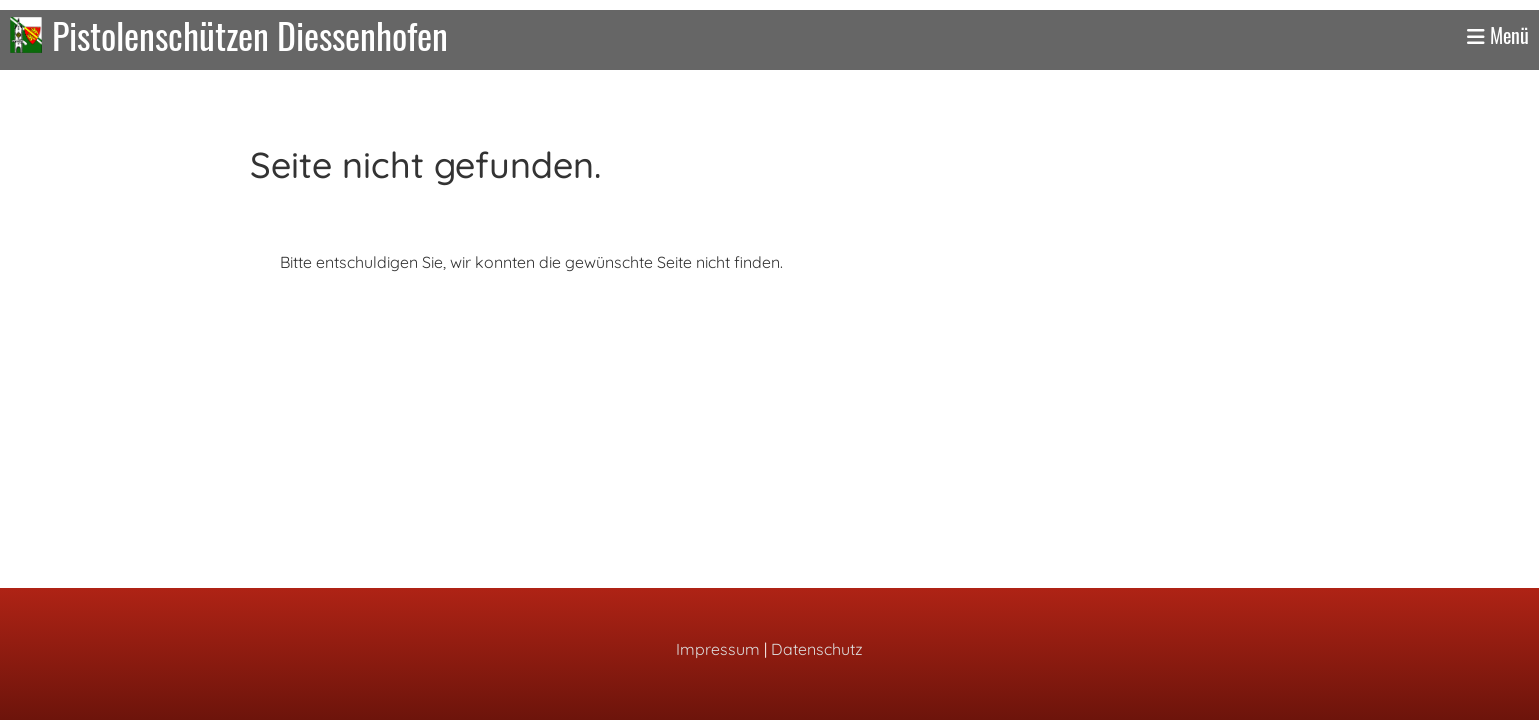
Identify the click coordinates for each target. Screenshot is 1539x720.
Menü (1498, 35)
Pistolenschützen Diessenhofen (250, 35)
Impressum (718, 649)
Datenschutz (817, 649)
